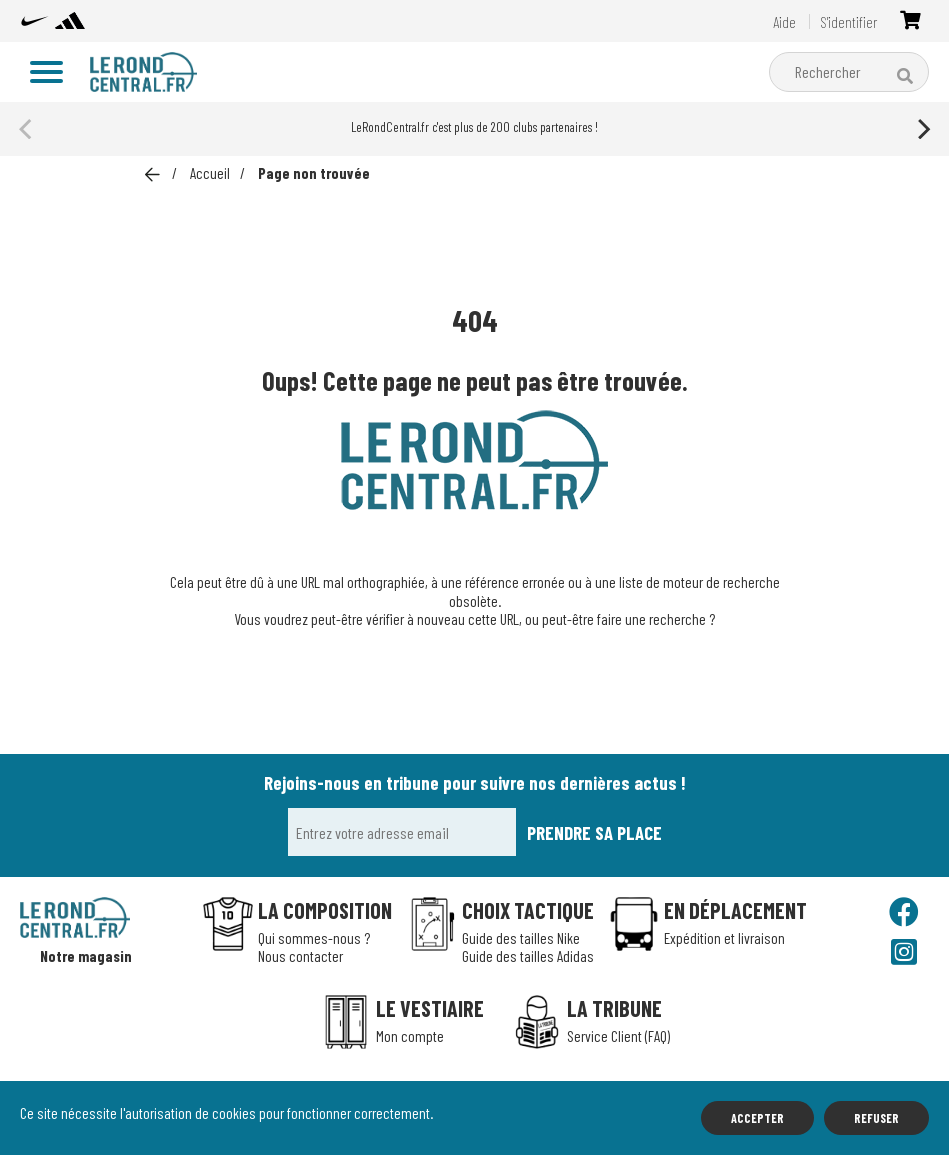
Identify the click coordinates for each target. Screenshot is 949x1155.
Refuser (876, 1118)
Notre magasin (86, 956)
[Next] (922, 129)
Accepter (757, 1118)
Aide (784, 22)
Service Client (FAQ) (618, 1036)
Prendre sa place (594, 832)
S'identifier (848, 22)
